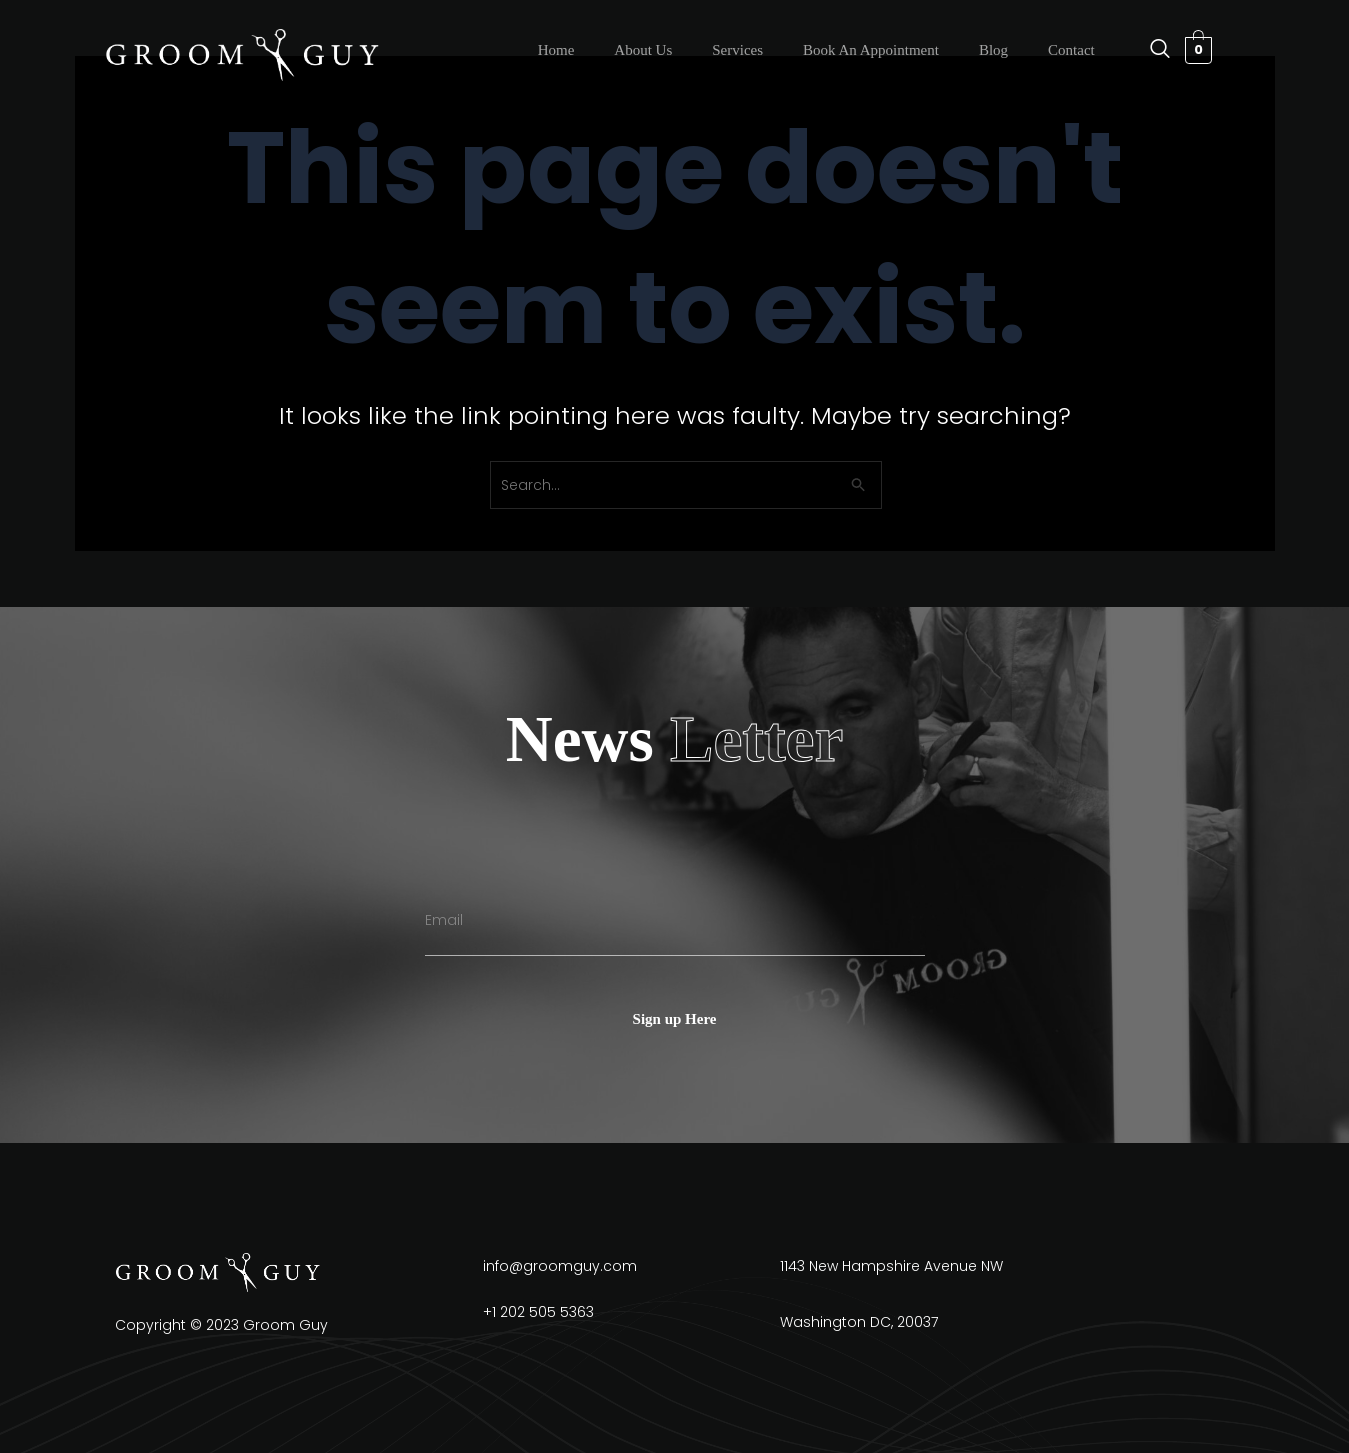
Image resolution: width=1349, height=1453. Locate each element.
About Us (643, 50)
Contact (1071, 50)
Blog (993, 50)
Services (737, 50)
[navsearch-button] (1150, 50)
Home (556, 50)
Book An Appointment (871, 50)
